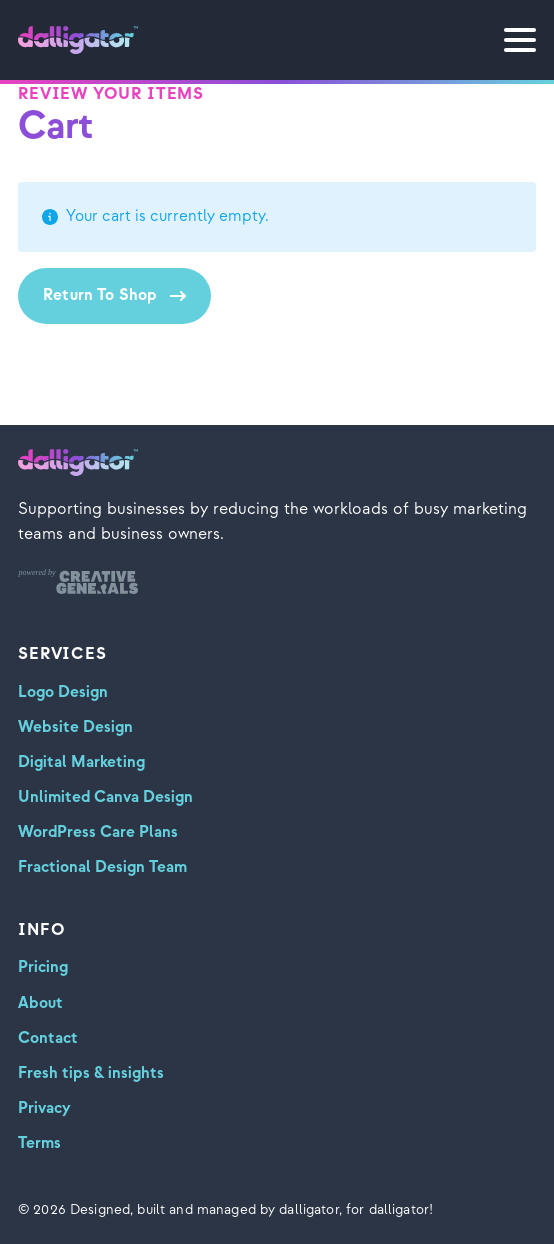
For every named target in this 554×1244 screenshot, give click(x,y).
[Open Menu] (520, 40)
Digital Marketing (81, 762)
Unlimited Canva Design (105, 797)
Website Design (75, 727)
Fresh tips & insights (91, 1073)
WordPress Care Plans (98, 832)
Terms (39, 1143)
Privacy (44, 1108)
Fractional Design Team (102, 867)
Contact (48, 1038)
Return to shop (100, 295)
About (40, 1003)
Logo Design (63, 692)
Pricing (43, 967)
